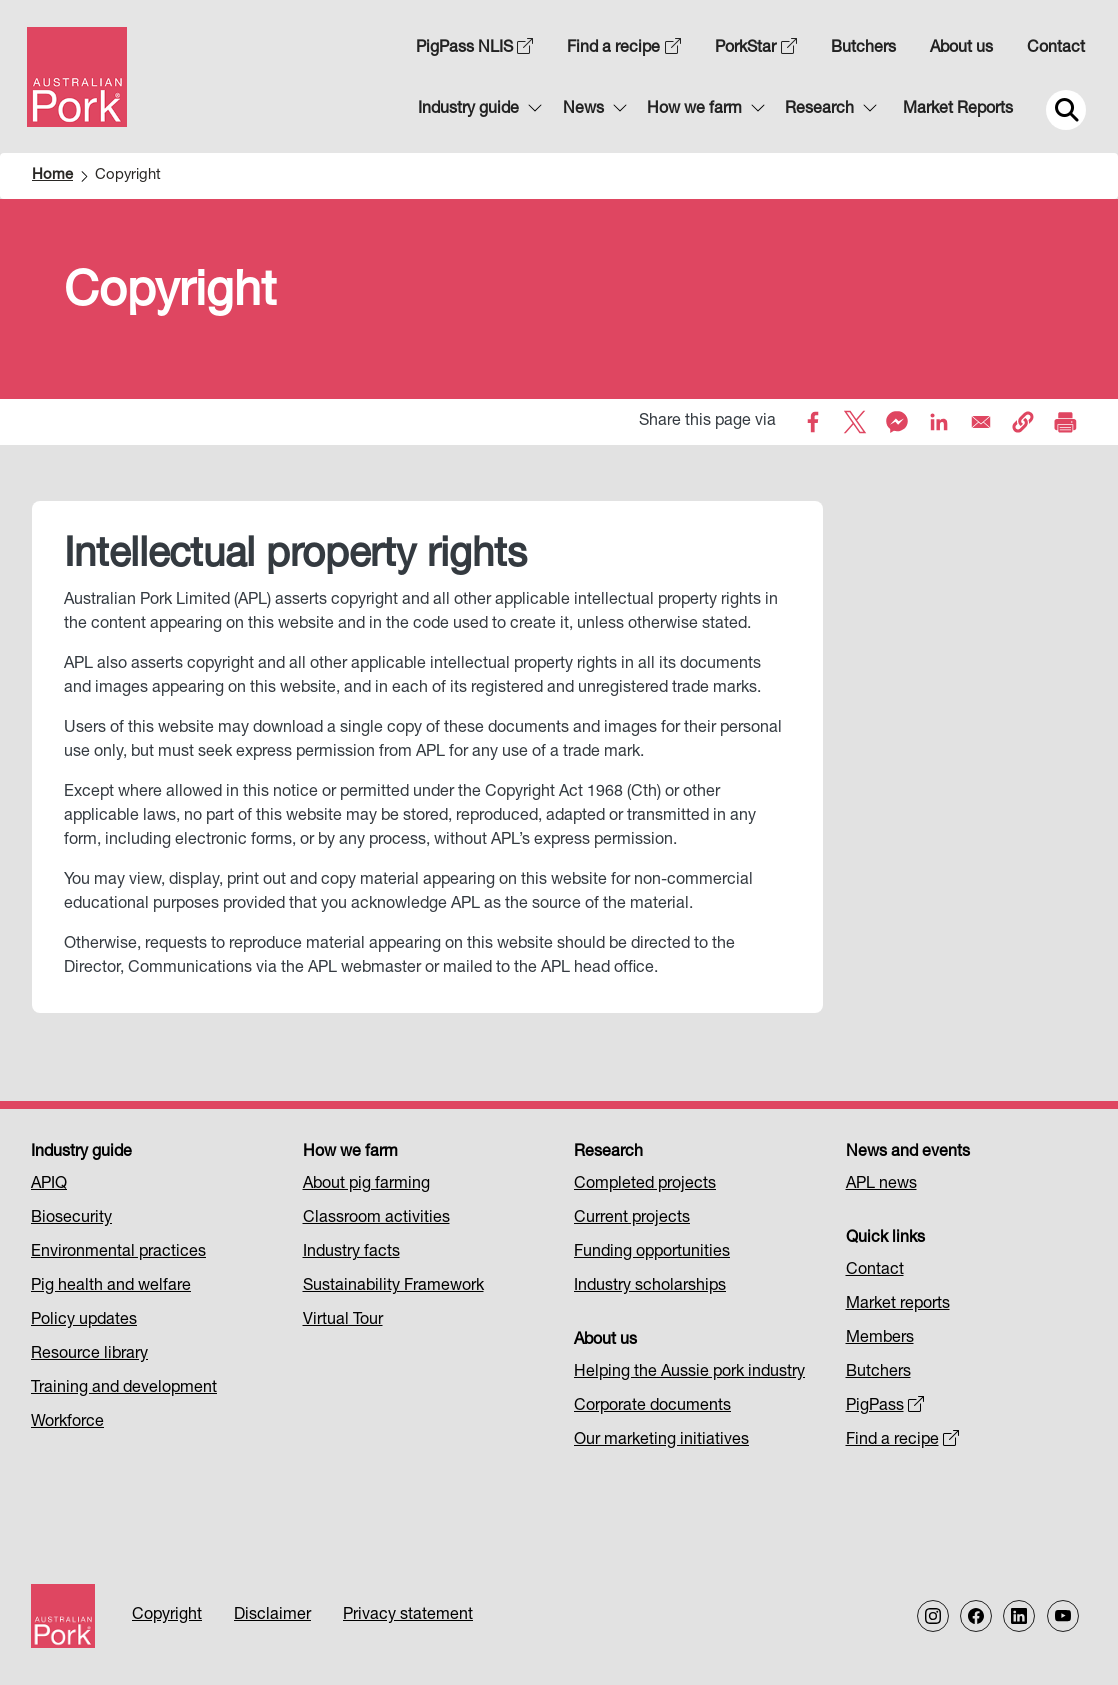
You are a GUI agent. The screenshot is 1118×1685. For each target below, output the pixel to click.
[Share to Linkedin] (939, 422)
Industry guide (468, 110)
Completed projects (645, 1185)
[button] (1023, 422)
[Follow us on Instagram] (933, 1616)
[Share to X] (855, 422)
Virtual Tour (343, 1321)
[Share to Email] (981, 422)
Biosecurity (71, 1219)
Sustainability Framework (393, 1287)
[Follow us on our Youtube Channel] (1063, 1616)
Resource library (89, 1355)
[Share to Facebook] (813, 422)
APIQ (49, 1185)
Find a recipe (624, 49)
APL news (881, 1185)
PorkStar (756, 49)
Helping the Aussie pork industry (689, 1373)
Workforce (67, 1423)
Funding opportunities (652, 1253)
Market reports (898, 1305)
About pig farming (366, 1185)
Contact (1056, 49)
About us (961, 49)
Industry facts (351, 1253)
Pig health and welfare (111, 1287)
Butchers (863, 49)
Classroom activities (376, 1219)
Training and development (124, 1389)
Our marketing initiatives (661, 1441)
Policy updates (84, 1321)
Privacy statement (408, 1616)
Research (819, 110)
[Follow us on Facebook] (976, 1616)
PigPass (885, 1407)
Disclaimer (272, 1616)
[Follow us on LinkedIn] (1019, 1616)
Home (52, 175)
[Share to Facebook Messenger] (897, 422)
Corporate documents (652, 1407)
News (583, 110)
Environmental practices (118, 1253)
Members (880, 1339)
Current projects (632, 1219)
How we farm (694, 110)
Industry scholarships (650, 1287)
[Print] (1065, 422)
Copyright (167, 1616)
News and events (908, 1153)
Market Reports (958, 110)
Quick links (885, 1239)
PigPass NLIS (475, 49)
